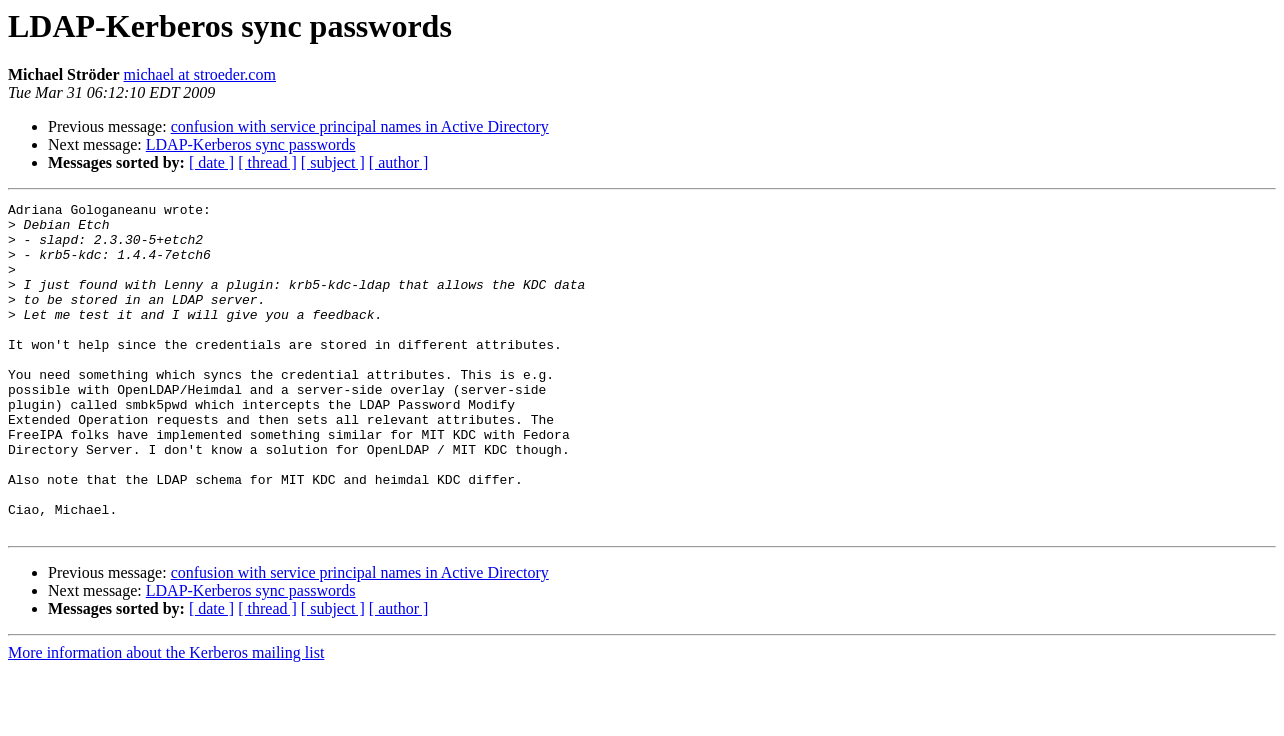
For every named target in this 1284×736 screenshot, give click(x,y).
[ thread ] (267, 162)
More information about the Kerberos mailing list (166, 718)
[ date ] (211, 162)
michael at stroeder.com (200, 74)
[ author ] (399, 162)
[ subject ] (333, 162)
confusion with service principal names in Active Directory (360, 126)
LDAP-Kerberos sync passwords (251, 144)
